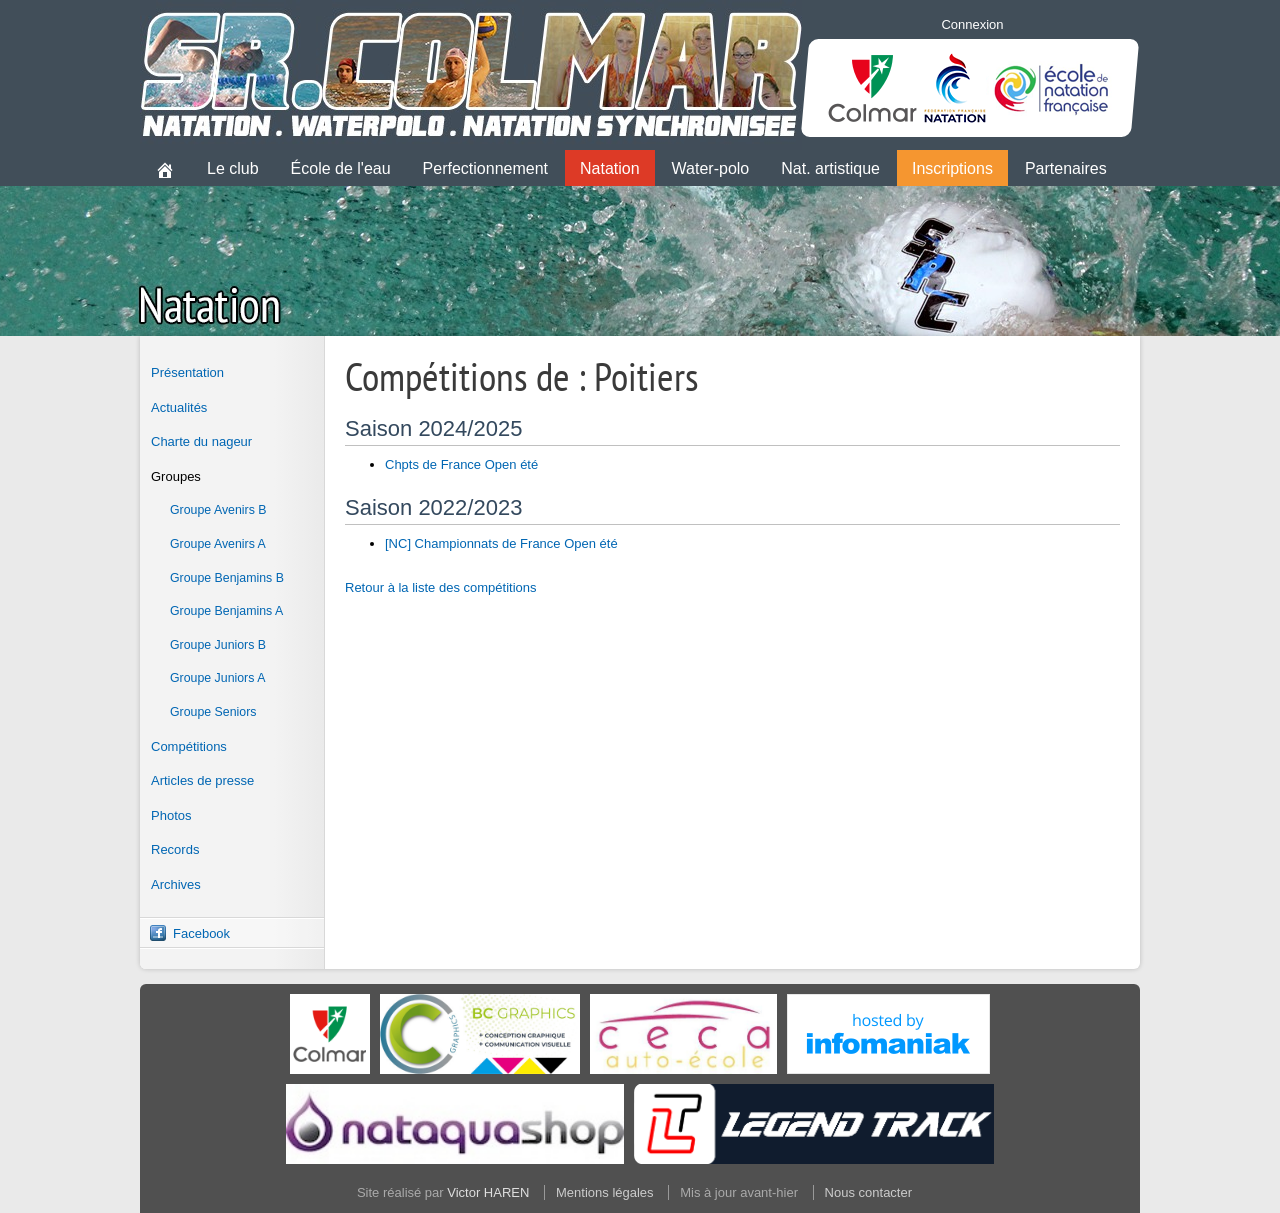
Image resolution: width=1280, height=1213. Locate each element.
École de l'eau (341, 168)
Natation (610, 168)
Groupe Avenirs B (218, 510)
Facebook (201, 933)
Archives (176, 884)
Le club (233, 168)
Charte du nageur (201, 441)
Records (175, 849)
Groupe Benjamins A (226, 611)
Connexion (972, 24)
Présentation (187, 372)
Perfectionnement (485, 168)
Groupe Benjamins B (227, 578)
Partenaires (1066, 168)
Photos (171, 815)
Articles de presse (202, 780)
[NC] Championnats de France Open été (501, 543)
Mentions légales (605, 1192)
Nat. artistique (830, 168)
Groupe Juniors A (217, 678)
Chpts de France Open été (461, 464)
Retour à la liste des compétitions (440, 587)
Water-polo (711, 168)
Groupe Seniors (213, 712)
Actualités (179, 407)
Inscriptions (952, 168)
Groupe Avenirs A (218, 544)
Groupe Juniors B (218, 645)
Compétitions (189, 746)
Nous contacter (868, 1192)
